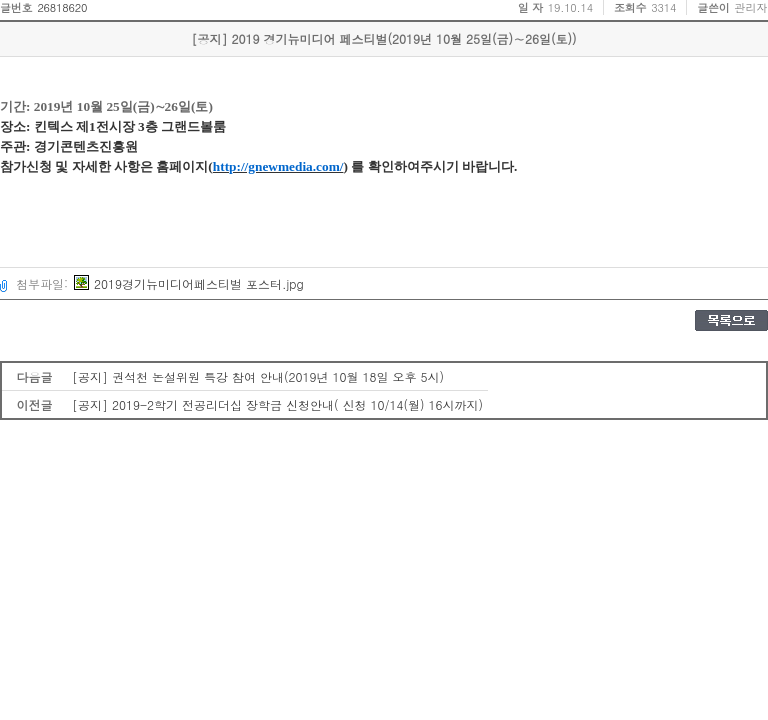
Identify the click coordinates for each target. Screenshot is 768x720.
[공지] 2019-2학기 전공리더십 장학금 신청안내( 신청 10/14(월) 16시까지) (277, 404)
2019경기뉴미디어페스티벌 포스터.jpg (189, 283)
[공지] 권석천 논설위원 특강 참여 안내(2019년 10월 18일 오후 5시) (258, 376)
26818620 (62, 7)
